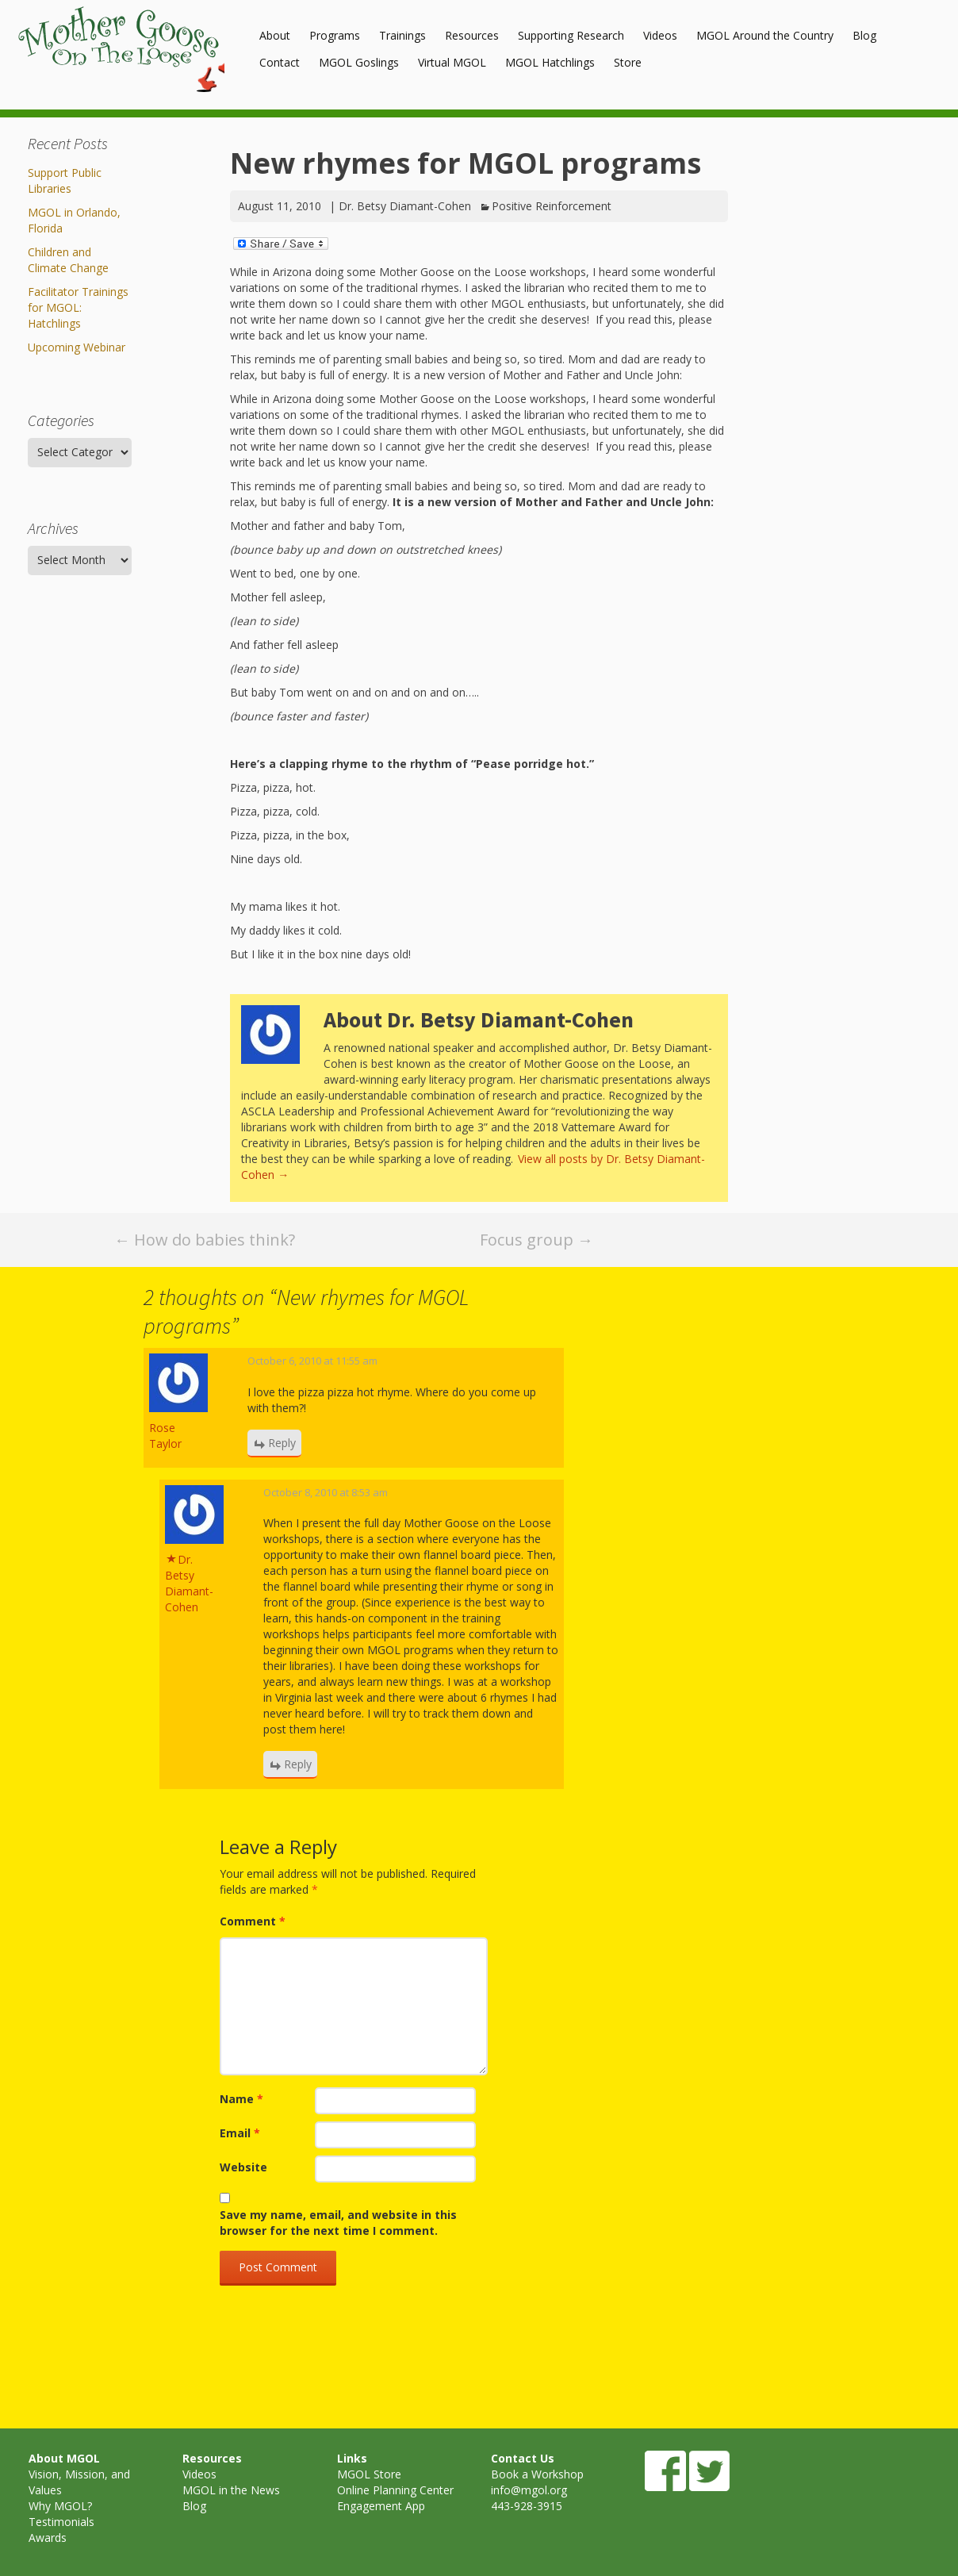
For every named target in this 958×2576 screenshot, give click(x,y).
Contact (279, 62)
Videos (660, 35)
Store (628, 62)
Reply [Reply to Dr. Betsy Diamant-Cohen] (298, 1764)
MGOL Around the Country (764, 35)
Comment (252, 1921)
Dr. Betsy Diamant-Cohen (405, 205)
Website (243, 2167)
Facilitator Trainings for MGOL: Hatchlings (78, 307)
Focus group (536, 1239)
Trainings (402, 35)
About (274, 35)
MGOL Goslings (359, 62)
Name (241, 2098)
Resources (472, 35)
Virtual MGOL (452, 62)
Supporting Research (571, 35)
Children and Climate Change (68, 259)
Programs (334, 35)
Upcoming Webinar (76, 347)
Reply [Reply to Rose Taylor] (282, 1442)
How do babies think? (204, 1239)
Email (240, 2132)
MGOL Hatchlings (550, 62)
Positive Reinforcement (551, 205)
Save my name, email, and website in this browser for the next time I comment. (338, 2222)
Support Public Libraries (65, 180)
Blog (864, 35)
